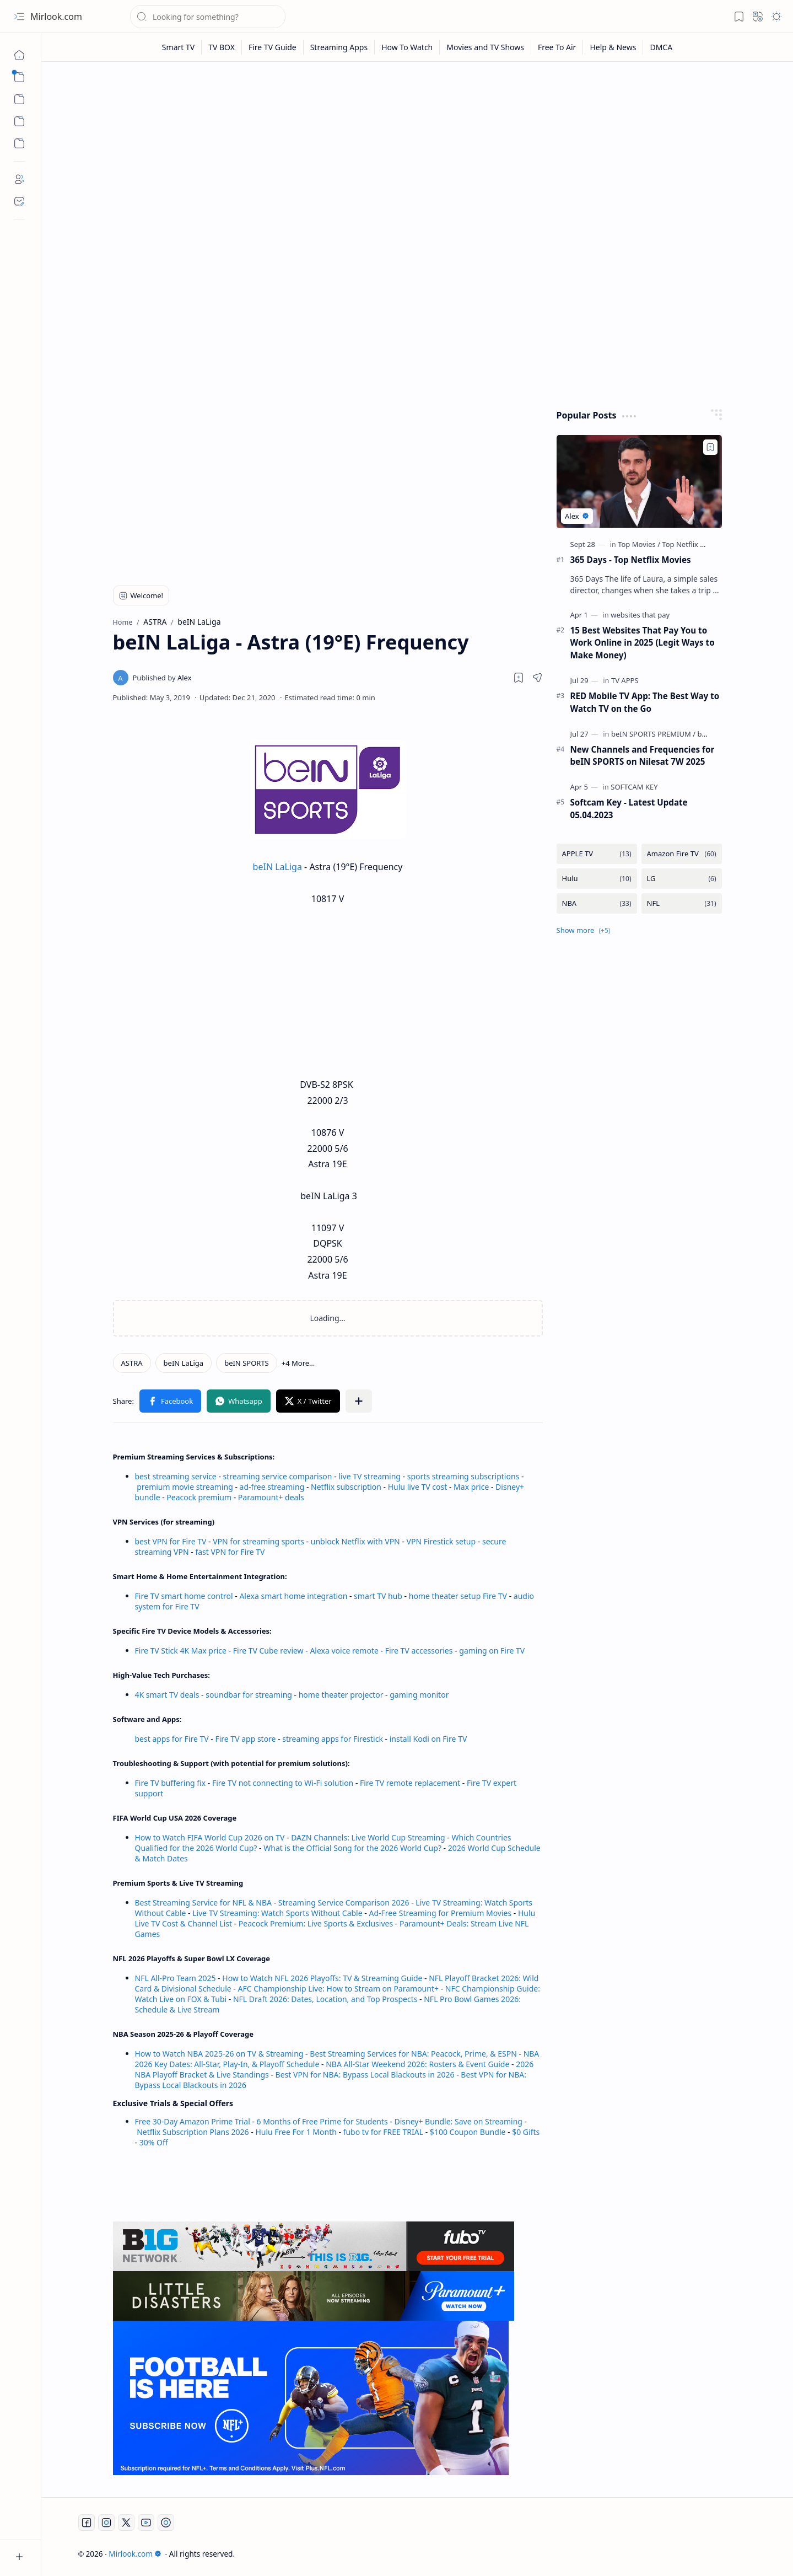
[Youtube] (146, 2522)
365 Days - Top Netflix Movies (630, 559)
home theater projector (342, 1694)
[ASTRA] (132, 1363)
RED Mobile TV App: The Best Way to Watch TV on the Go (645, 702)
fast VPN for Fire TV (230, 1552)
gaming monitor (419, 1694)
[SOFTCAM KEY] (634, 787)
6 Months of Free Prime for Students (322, 2121)
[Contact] (19, 201)
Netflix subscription (346, 1487)
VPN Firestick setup (441, 1541)
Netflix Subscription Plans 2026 (193, 2132)
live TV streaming (369, 1476)
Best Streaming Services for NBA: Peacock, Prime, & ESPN (413, 2053)
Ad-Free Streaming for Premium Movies (440, 1913)
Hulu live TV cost (417, 1487)
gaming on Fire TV (492, 1650)
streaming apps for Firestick (333, 1739)
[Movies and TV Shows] (485, 47)
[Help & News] (613, 47)
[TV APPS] (625, 680)
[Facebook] (86, 2522)
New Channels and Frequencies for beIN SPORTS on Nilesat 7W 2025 (642, 756)
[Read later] (518, 677)
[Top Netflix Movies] (693, 544)
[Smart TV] (178, 47)
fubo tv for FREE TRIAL (383, 2132)
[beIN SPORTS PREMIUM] (653, 734)
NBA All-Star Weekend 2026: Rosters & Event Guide (417, 2064)
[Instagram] (106, 2522)
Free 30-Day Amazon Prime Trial (192, 2121)
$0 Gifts (526, 2132)
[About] (19, 179)
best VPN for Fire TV (171, 1541)
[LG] (681, 878)
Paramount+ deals (271, 1497)
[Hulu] (597, 878)
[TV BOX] (222, 47)
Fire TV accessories (419, 1650)
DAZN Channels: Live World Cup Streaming (368, 1837)
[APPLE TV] (597, 854)
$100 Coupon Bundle (468, 2132)
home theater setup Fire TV (458, 1596)
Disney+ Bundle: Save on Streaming (458, 2121)
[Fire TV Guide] (273, 47)
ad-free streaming (272, 1487)
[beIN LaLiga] (183, 1363)
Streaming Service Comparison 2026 (343, 1902)
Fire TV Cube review (269, 1650)
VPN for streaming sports (258, 1541)
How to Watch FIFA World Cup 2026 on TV (210, 1837)
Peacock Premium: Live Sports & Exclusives (316, 1923)
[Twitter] (126, 2522)
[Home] (19, 55)
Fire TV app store (245, 1739)
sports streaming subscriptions (463, 1476)
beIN (264, 867)
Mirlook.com (56, 16)
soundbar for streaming (249, 1694)
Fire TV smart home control (185, 1596)
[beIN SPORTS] (246, 1363)
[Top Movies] (639, 544)
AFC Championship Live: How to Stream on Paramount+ (338, 1988)
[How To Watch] (407, 47)
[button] (19, 16)
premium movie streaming (185, 1487)
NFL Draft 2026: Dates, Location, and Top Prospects (325, 1999)
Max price (471, 1487)
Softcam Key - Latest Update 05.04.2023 (629, 808)
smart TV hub (378, 1596)
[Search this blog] (208, 17)
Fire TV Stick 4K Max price (180, 1650)
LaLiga (289, 867)
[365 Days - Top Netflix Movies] (639, 481)
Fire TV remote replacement (410, 1783)
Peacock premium (198, 1497)
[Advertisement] (417, 155)
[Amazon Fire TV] (681, 854)
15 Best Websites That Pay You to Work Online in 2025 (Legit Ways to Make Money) (642, 643)
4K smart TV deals (167, 1694)
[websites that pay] (640, 615)
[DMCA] (661, 47)
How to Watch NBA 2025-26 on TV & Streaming (219, 2053)
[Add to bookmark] (710, 447)
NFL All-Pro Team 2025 (175, 1978)
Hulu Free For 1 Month (295, 2132)
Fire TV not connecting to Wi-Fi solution (282, 1783)
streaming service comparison (277, 1476)
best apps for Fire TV (173, 1739)
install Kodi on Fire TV (427, 1739)
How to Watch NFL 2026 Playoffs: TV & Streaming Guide (322, 1978)
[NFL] (681, 903)
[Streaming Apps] (339, 47)
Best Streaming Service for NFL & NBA (203, 1902)
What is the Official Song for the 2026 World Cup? (352, 1848)
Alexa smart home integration (293, 1596)
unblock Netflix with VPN (355, 1541)
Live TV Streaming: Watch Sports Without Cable (277, 1913)
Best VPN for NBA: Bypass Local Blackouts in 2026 (365, 2074)
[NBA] (597, 903)
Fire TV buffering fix (171, 1783)
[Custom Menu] (19, 121)
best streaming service (176, 1476)
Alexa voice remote (344, 1650)
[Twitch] (166, 2522)
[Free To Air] (557, 47)
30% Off (153, 2142)
